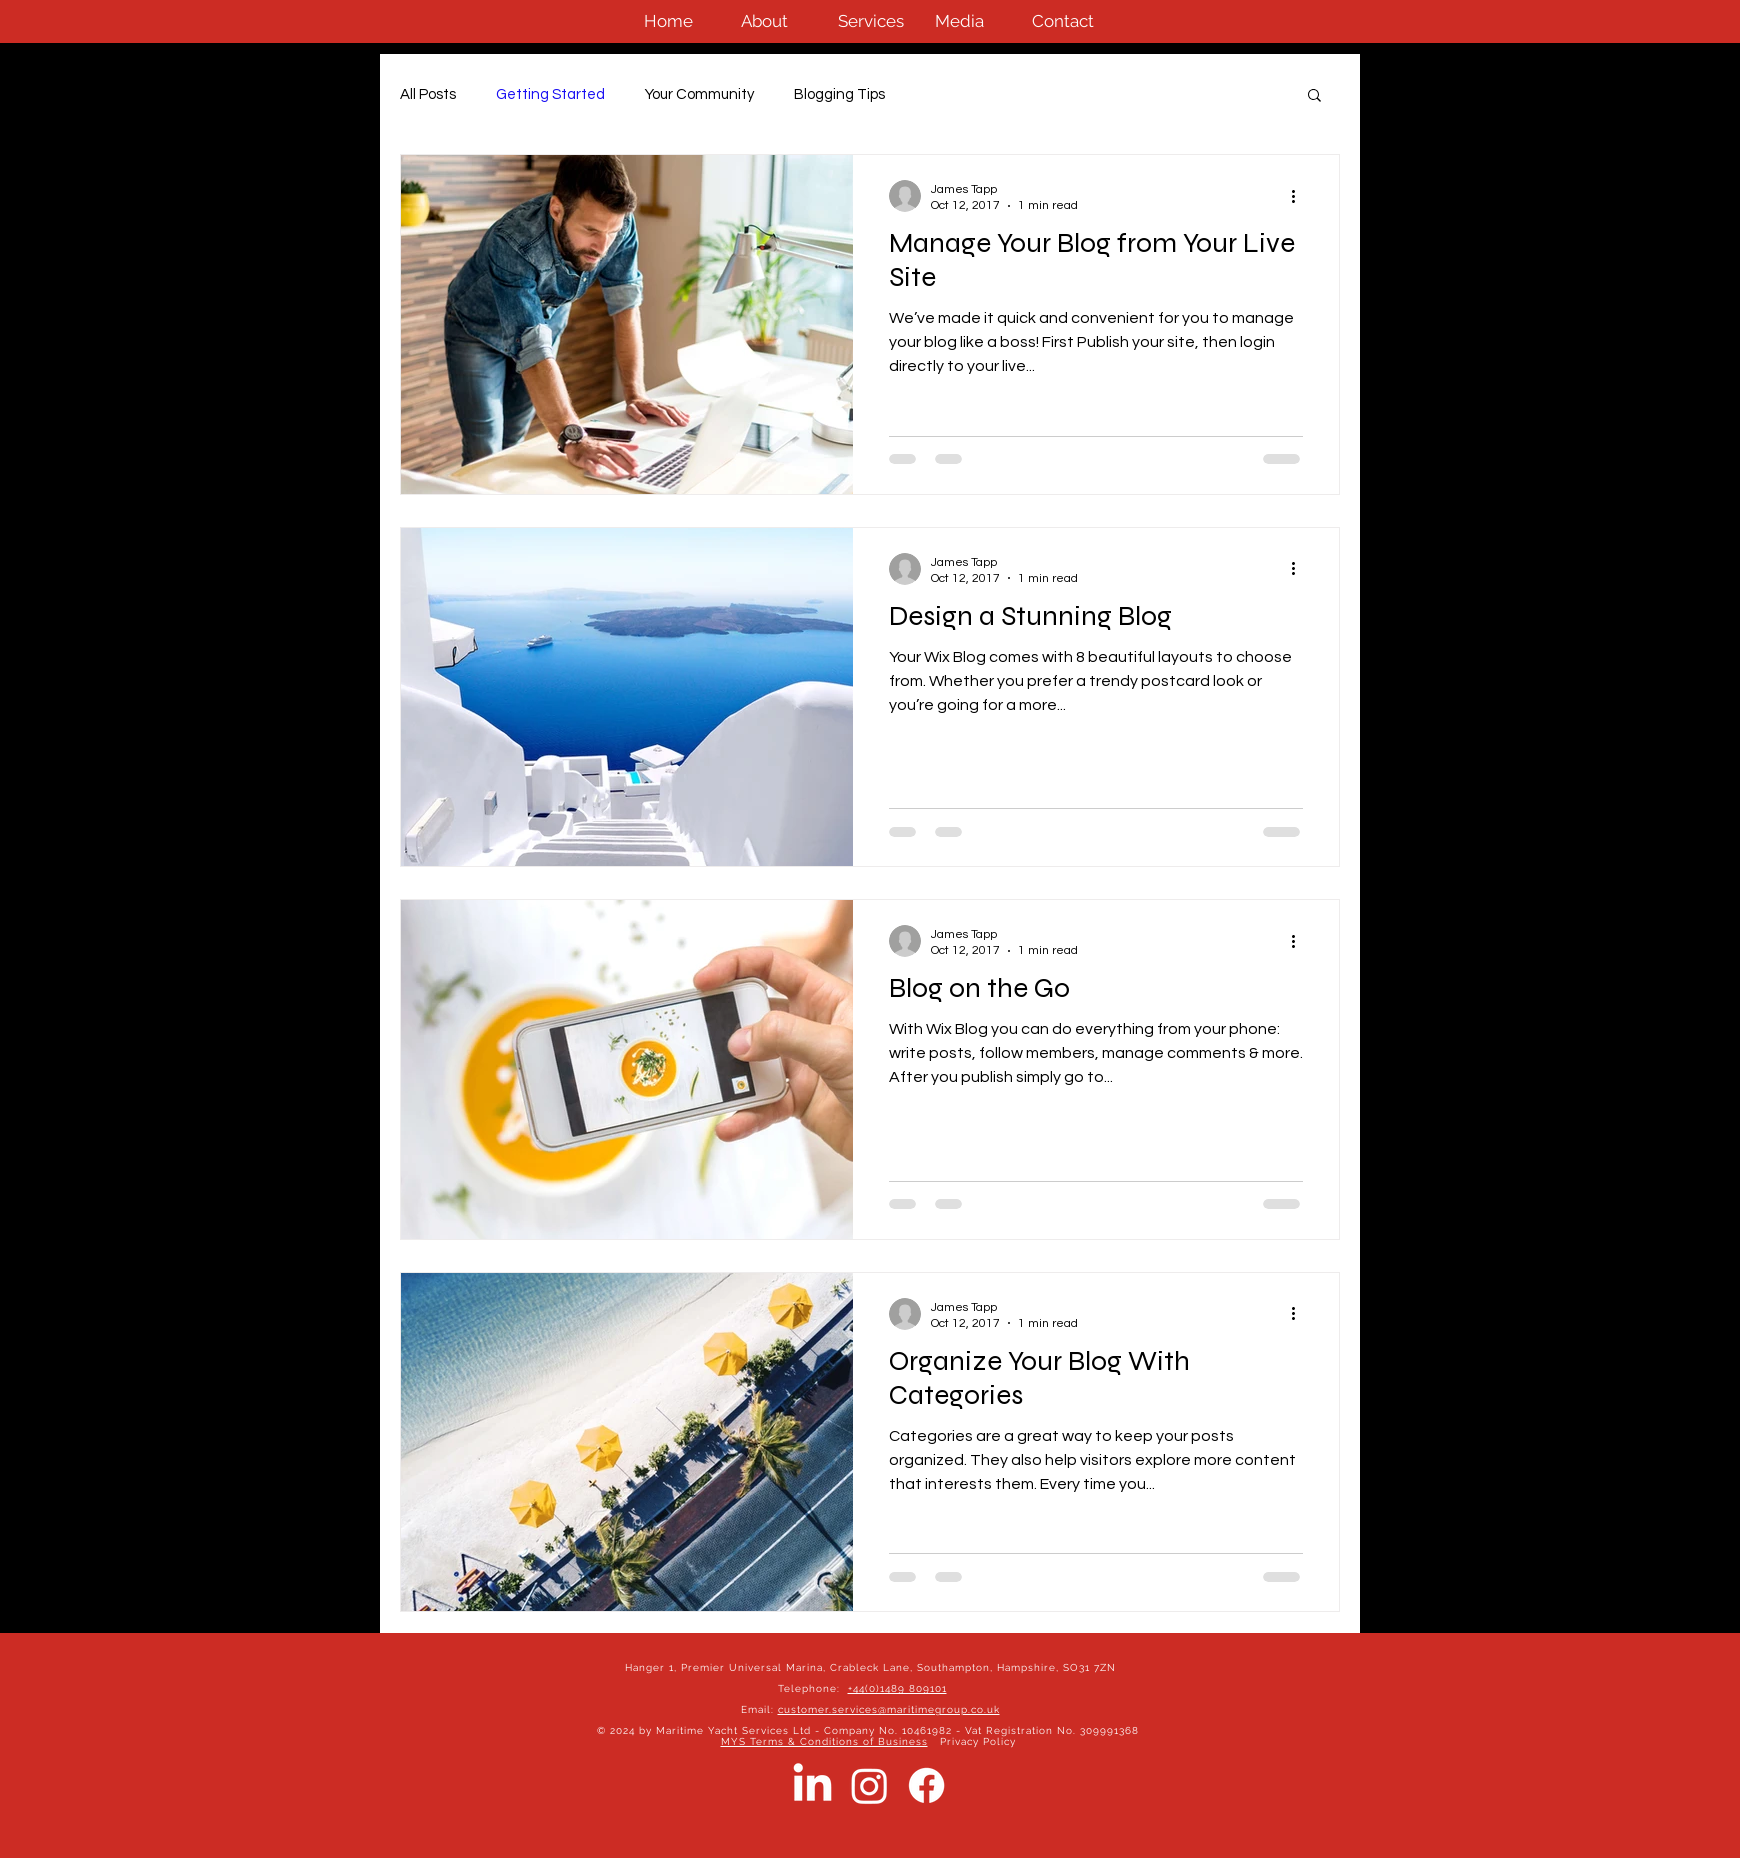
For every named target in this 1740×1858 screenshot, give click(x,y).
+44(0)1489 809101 (897, 1688)
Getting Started (550, 94)
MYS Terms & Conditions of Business (824, 1741)
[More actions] (1300, 196)
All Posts (428, 94)
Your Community (699, 94)
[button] (1314, 96)
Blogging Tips (839, 94)
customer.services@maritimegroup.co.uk (889, 1709)
